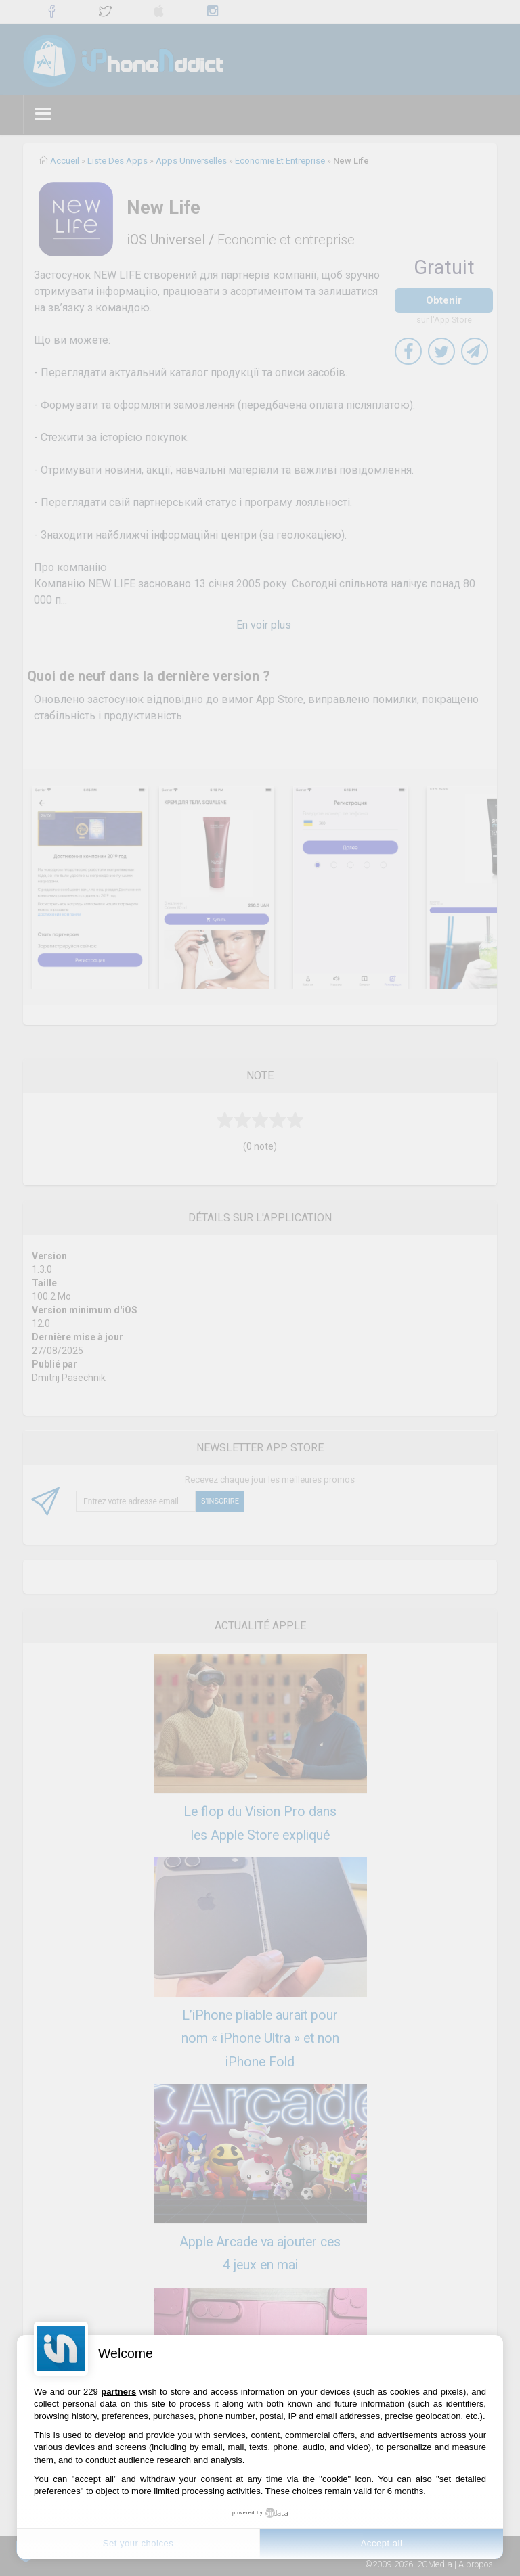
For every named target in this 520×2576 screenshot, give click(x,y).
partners (118, 2392)
